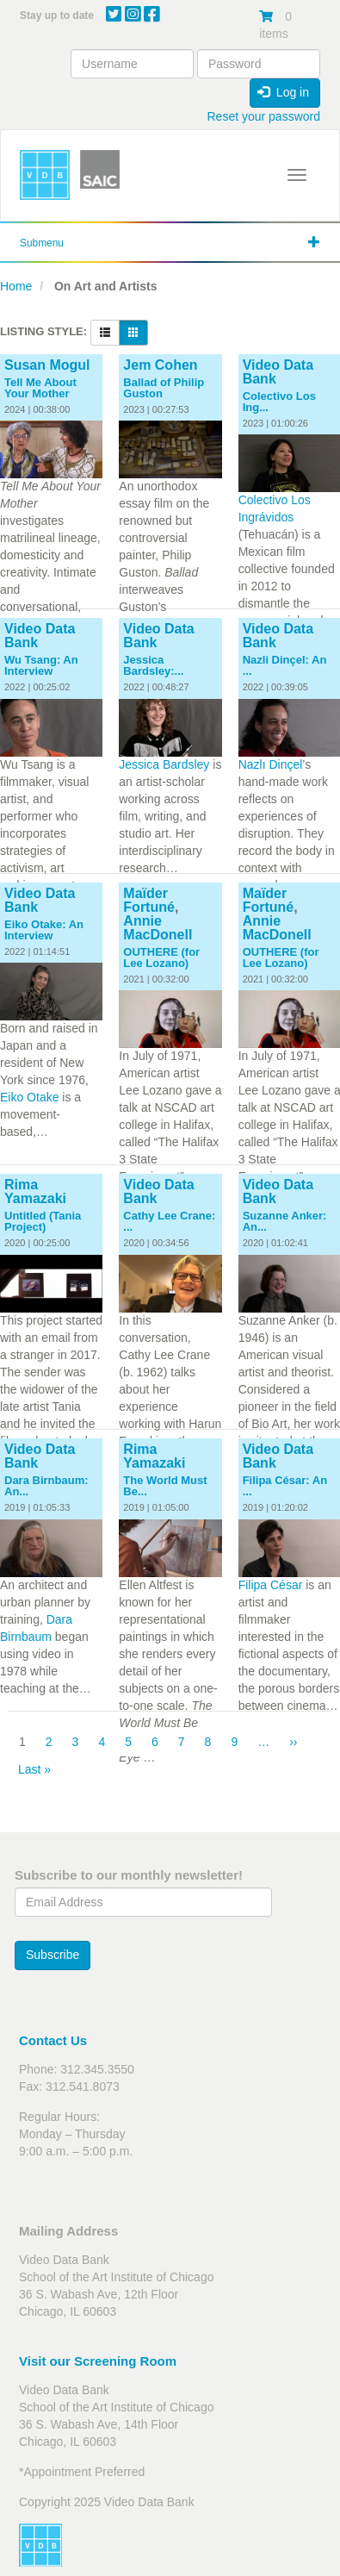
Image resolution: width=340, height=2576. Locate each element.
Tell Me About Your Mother (40, 388)
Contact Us (53, 2040)
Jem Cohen (160, 365)
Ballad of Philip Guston (163, 388)
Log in (283, 92)
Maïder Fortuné (149, 900)
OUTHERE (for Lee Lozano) (161, 957)
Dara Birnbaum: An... (46, 1486)
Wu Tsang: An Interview (41, 665)
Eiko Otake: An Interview (43, 930)
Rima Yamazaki (35, 1191)
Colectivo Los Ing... (279, 402)
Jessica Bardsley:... (153, 665)
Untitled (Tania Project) (42, 1221)
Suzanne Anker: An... (285, 1221)
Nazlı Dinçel (270, 764)
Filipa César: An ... (285, 1486)
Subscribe (52, 1955)
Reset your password (263, 116)
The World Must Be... (165, 1486)
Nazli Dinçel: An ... (285, 665)
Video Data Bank (278, 372)
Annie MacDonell (157, 928)
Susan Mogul (47, 365)
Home (16, 286)
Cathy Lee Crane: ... (169, 1221)
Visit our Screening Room (97, 2361)
